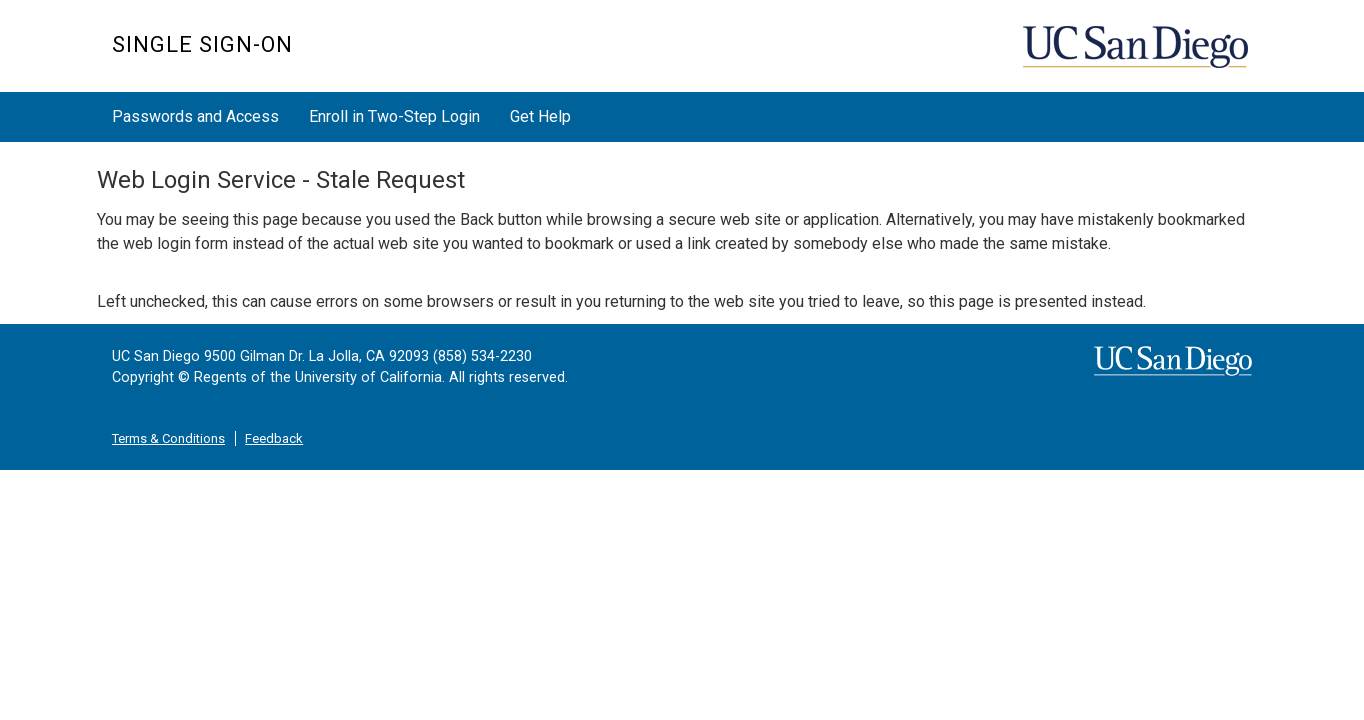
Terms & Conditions (168, 438)
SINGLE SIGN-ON (202, 44)
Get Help (540, 116)
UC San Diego (1137, 56)
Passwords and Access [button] (195, 116)
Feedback (274, 438)
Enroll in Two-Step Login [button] (394, 116)
